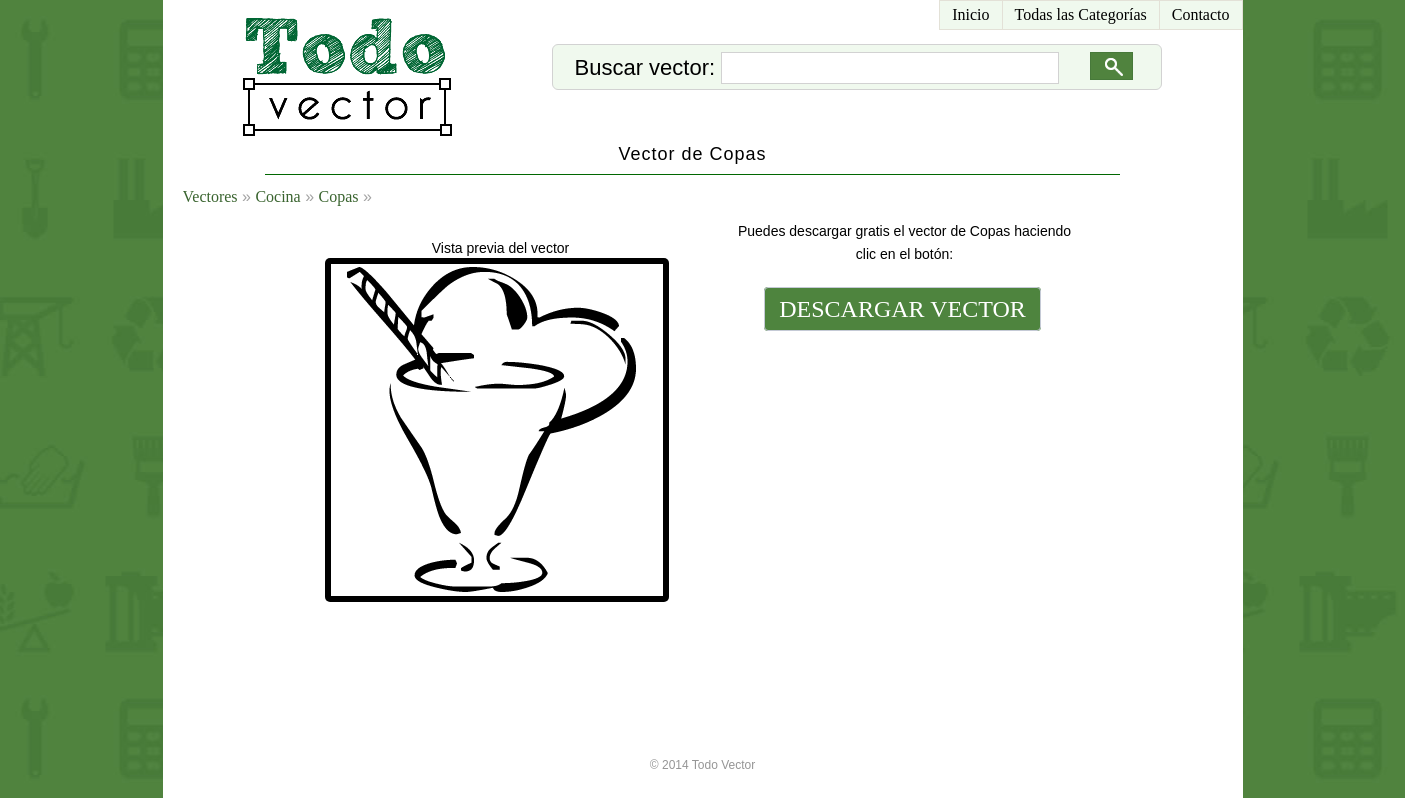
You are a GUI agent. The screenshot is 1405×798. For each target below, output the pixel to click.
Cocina (277, 196)
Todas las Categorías (1081, 14)
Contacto (1201, 14)
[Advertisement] (901, 472)
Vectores (210, 196)
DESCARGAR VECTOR (902, 309)
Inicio (970, 14)
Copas (339, 196)
